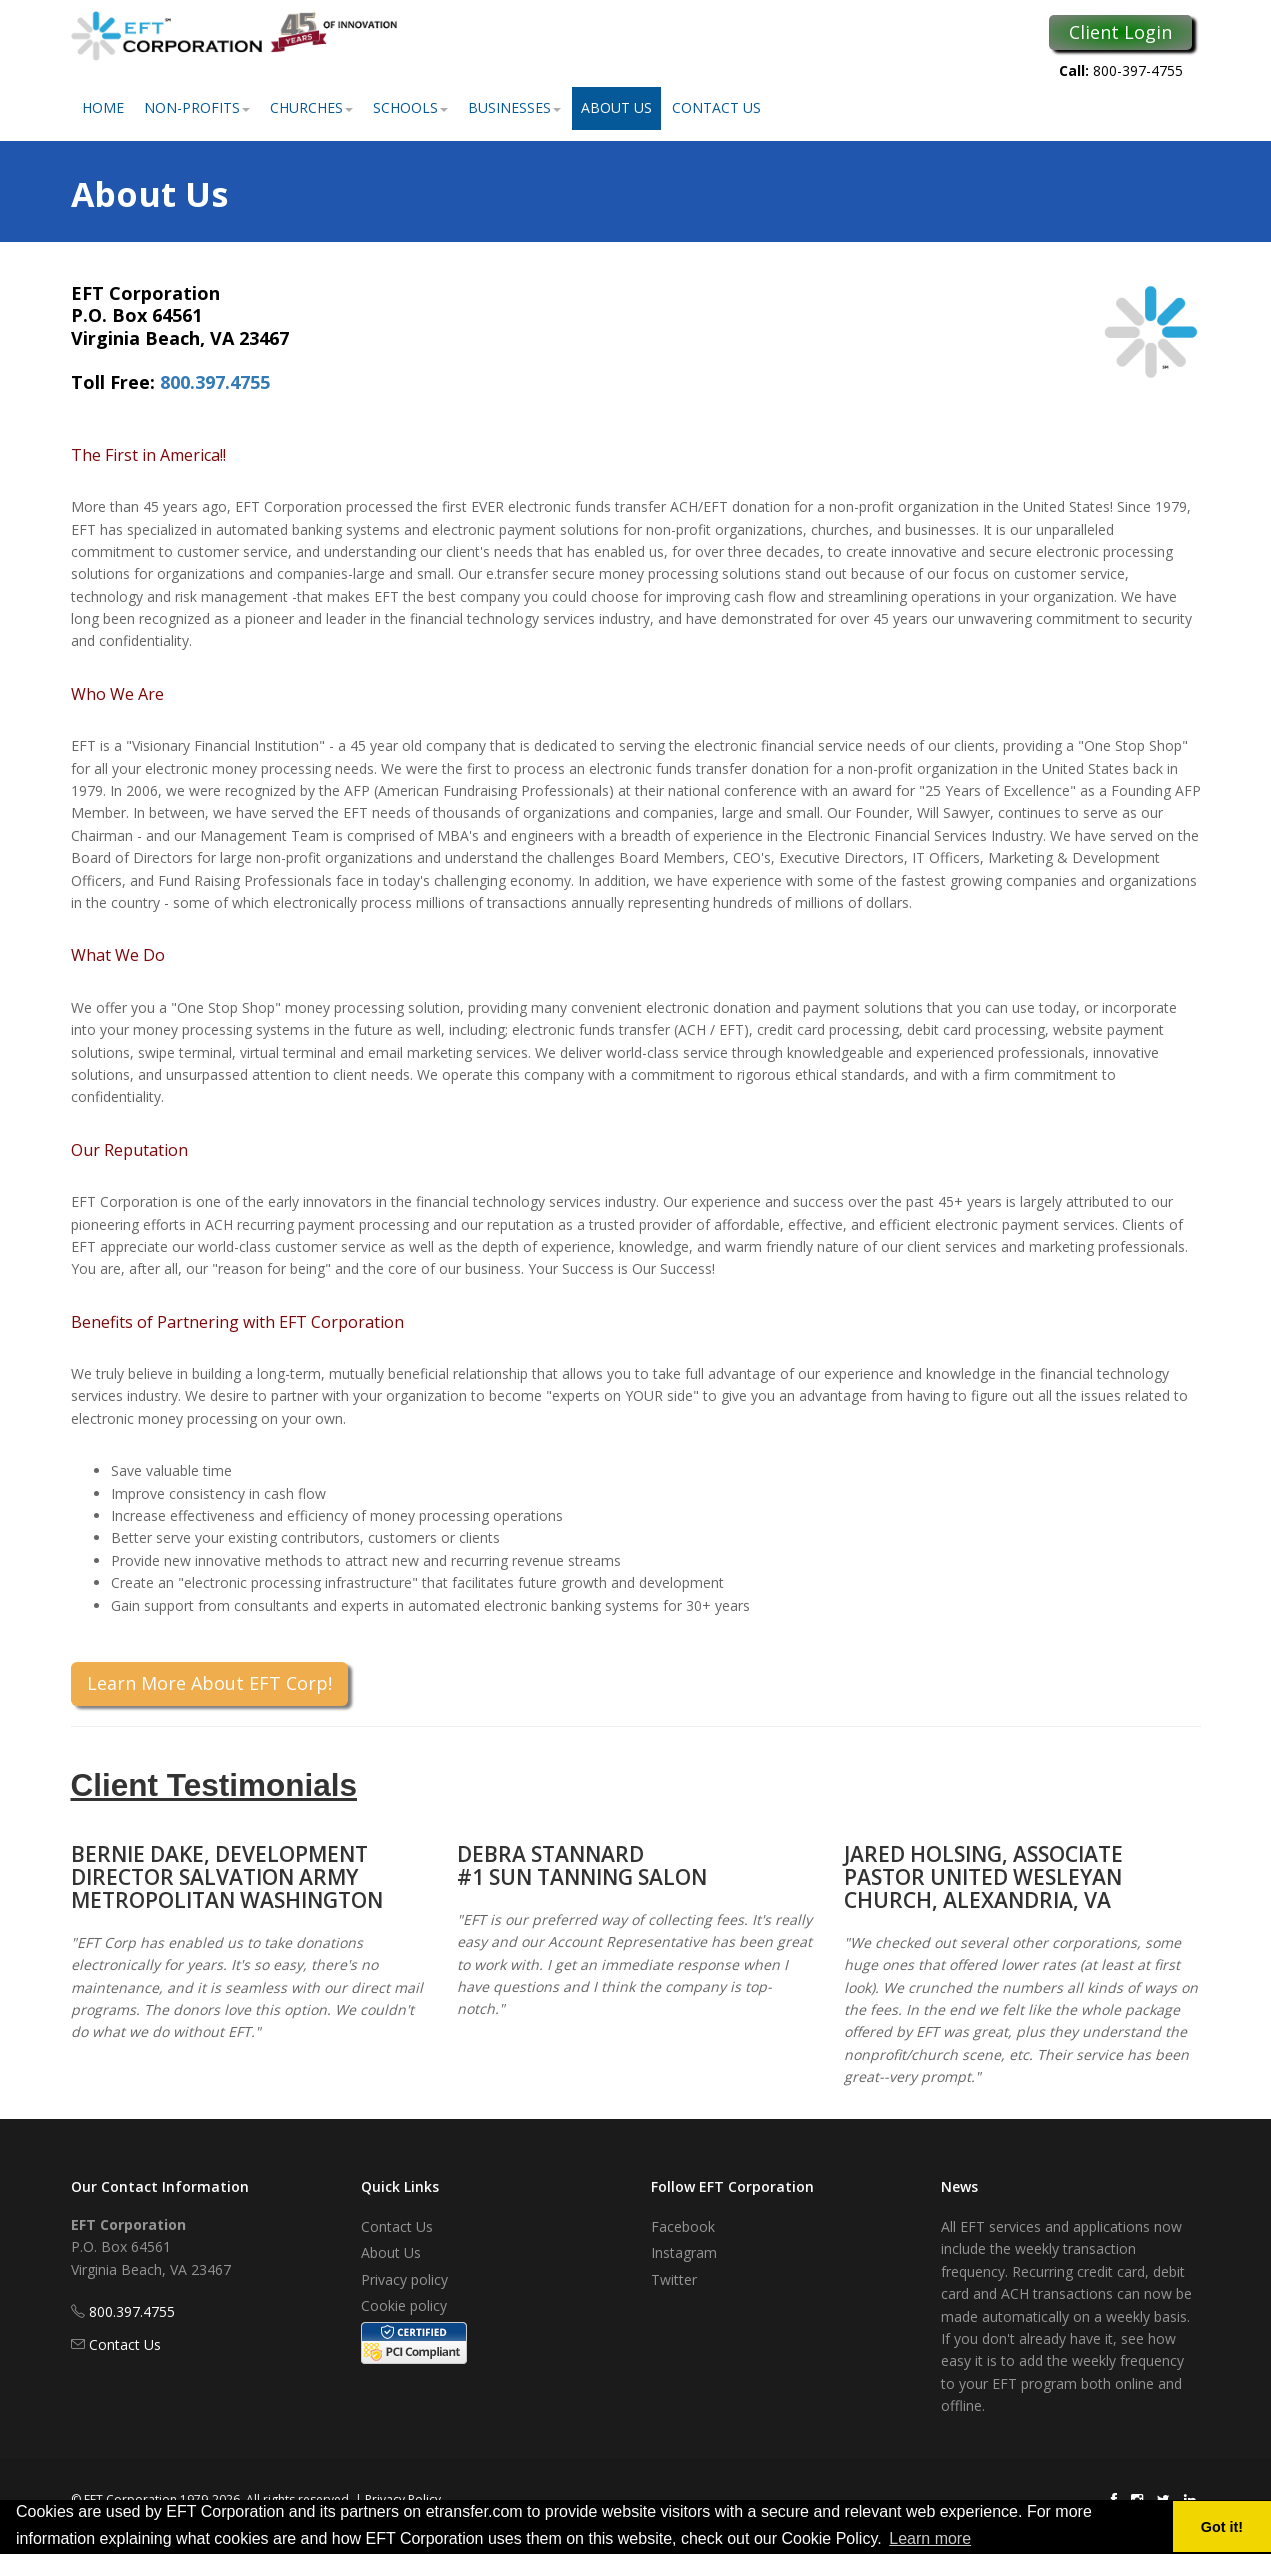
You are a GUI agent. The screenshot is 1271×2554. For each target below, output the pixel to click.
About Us (616, 107)
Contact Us (716, 107)
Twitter (674, 2279)
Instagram (684, 2252)
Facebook (683, 2226)
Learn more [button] (930, 2538)
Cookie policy (404, 2305)
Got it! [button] (1222, 2527)
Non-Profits (197, 107)
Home (103, 107)
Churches (311, 107)
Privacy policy (404, 2279)
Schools (410, 107)
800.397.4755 (215, 382)
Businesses (514, 107)
